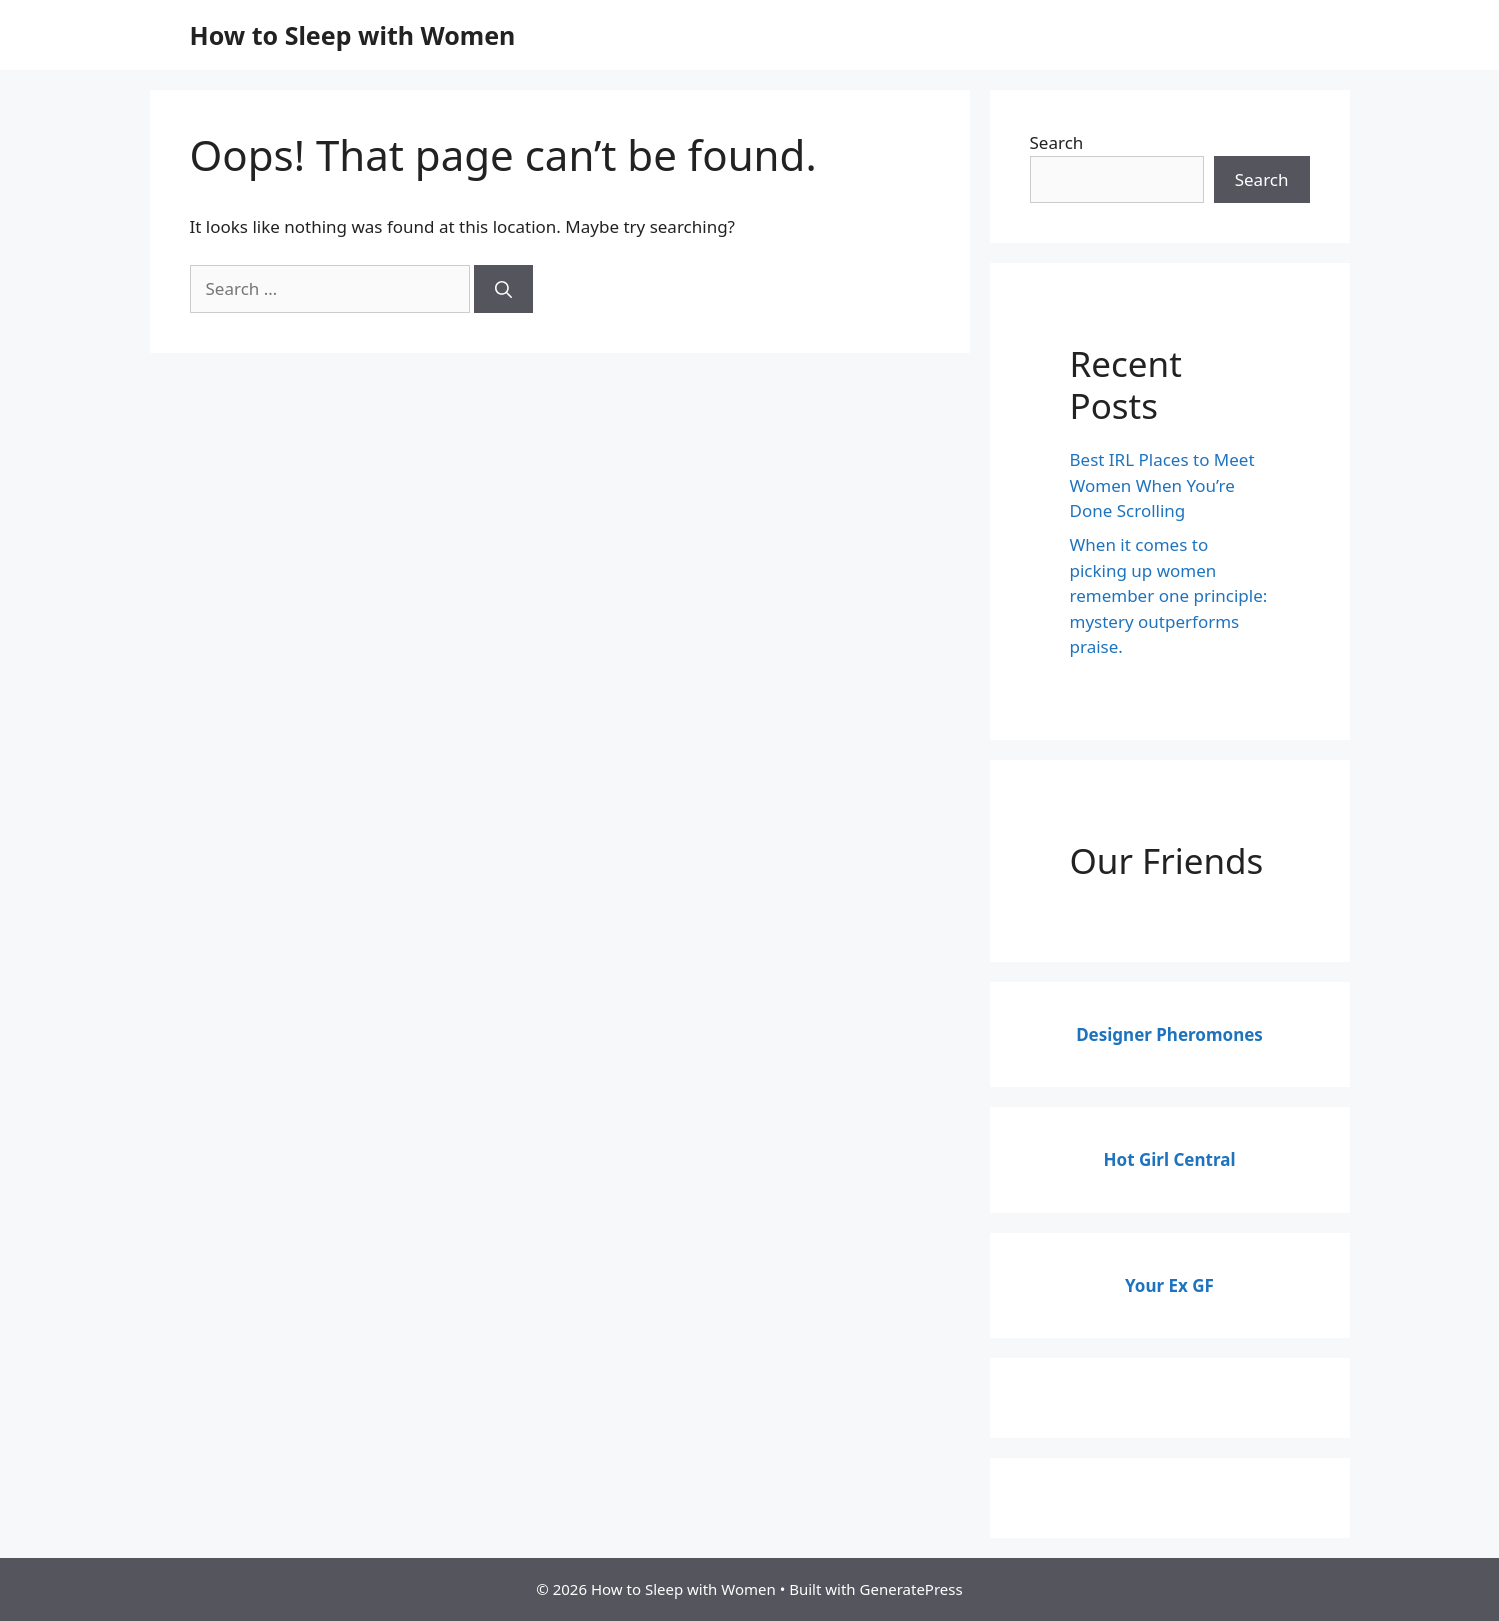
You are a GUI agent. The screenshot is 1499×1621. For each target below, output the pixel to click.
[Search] (503, 289)
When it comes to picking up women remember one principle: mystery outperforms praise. (1169, 595)
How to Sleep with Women (353, 35)
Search (1057, 142)
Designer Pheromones (1169, 1034)
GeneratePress (911, 1589)
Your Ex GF (1169, 1285)
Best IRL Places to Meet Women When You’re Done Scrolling (1162, 485)
